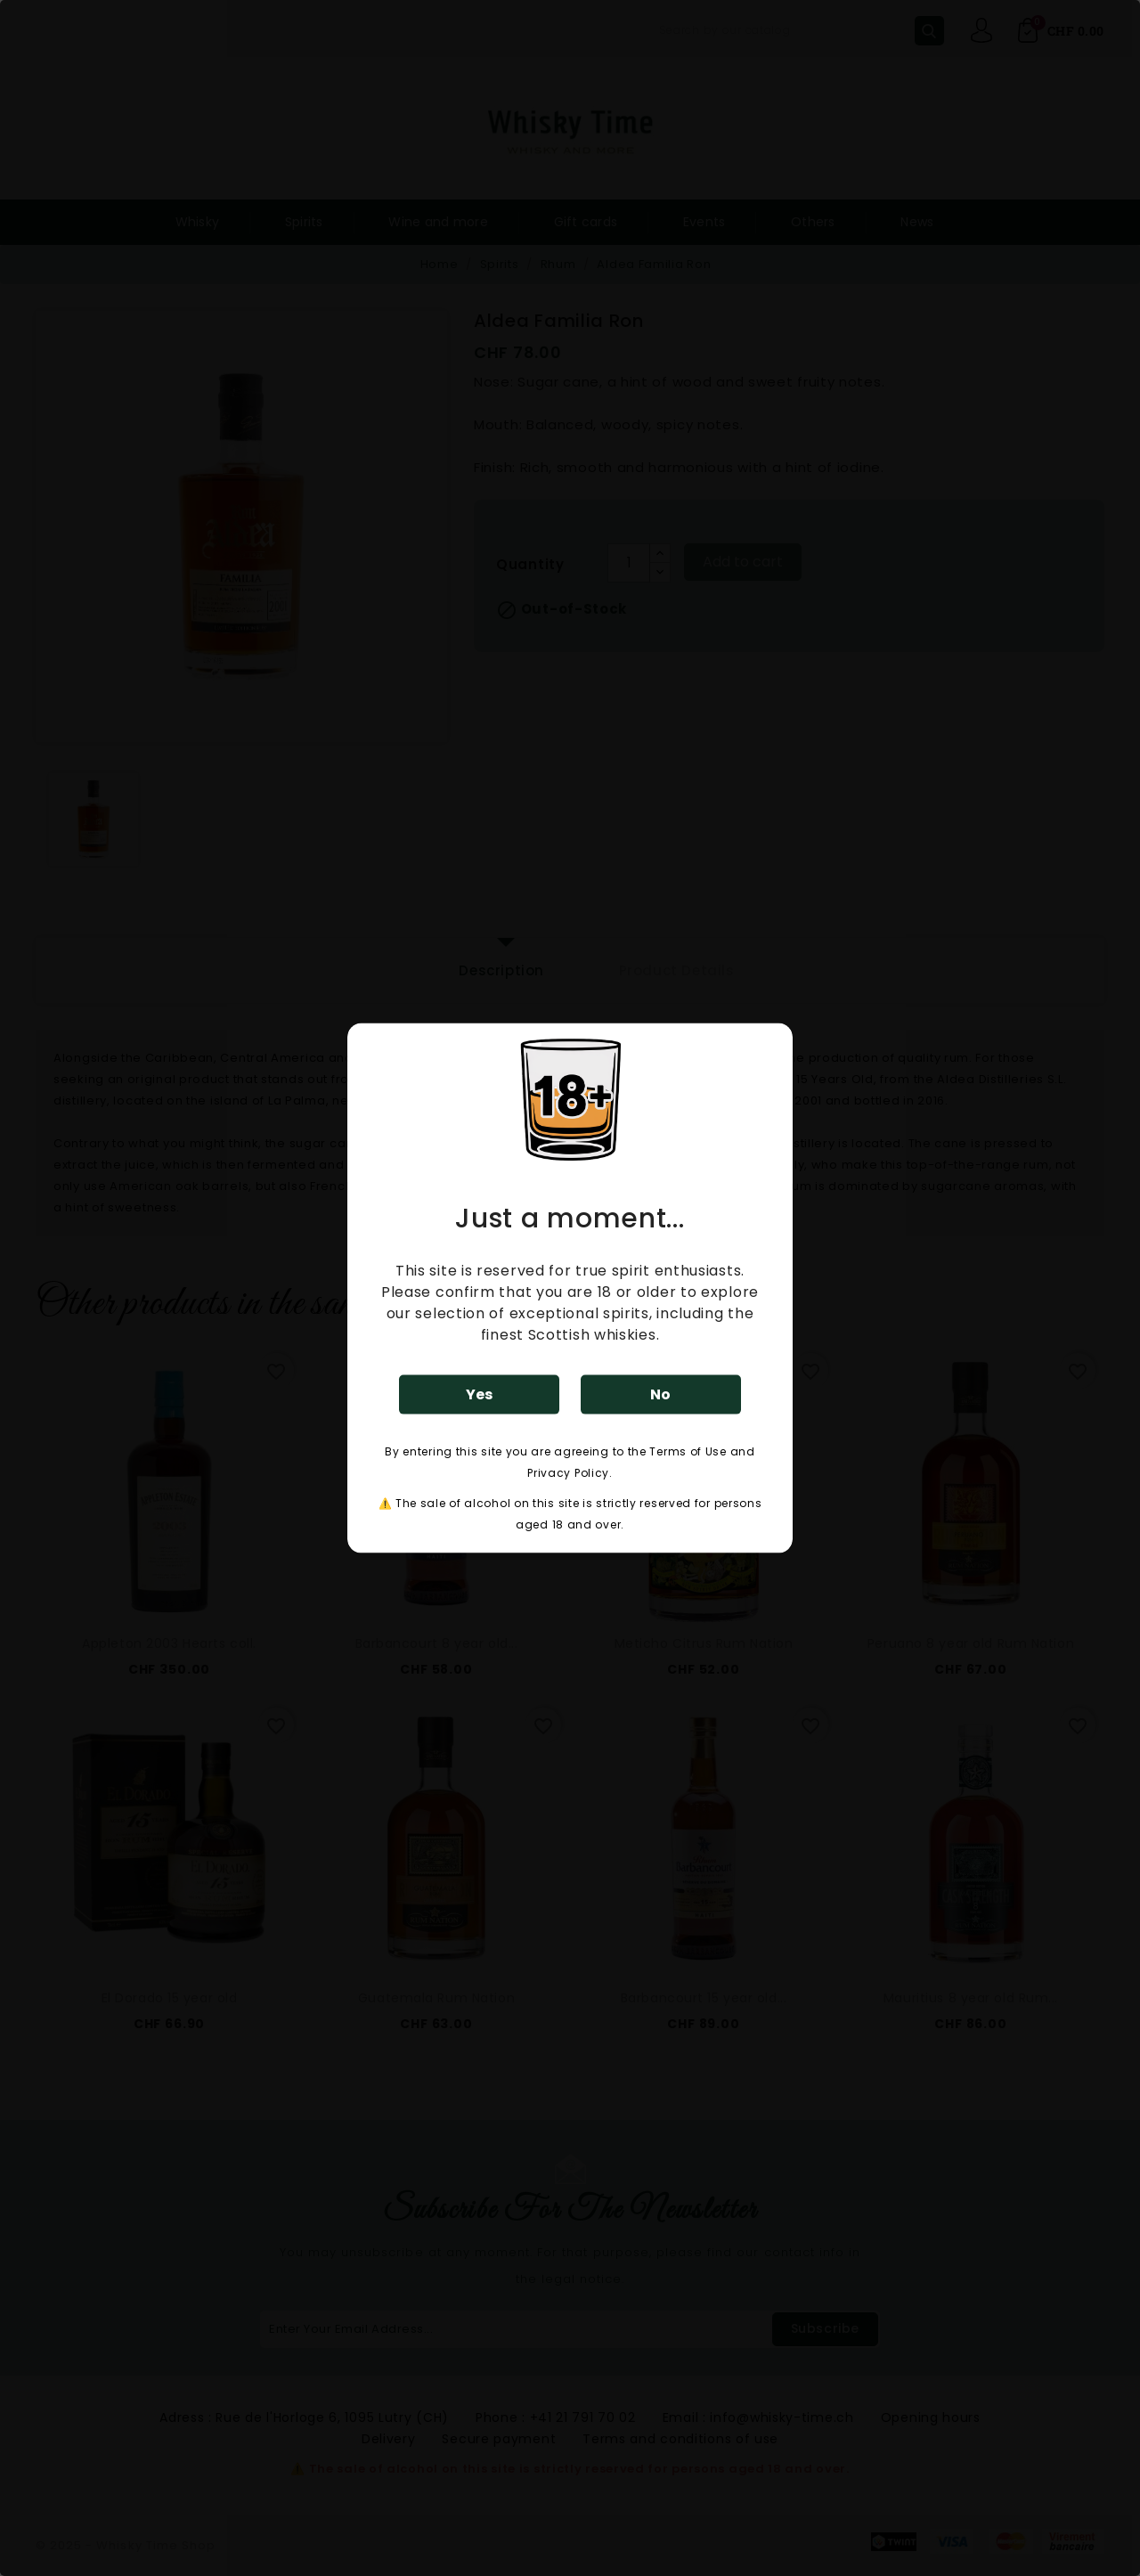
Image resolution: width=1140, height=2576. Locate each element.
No (660, 1393)
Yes (479, 1393)
